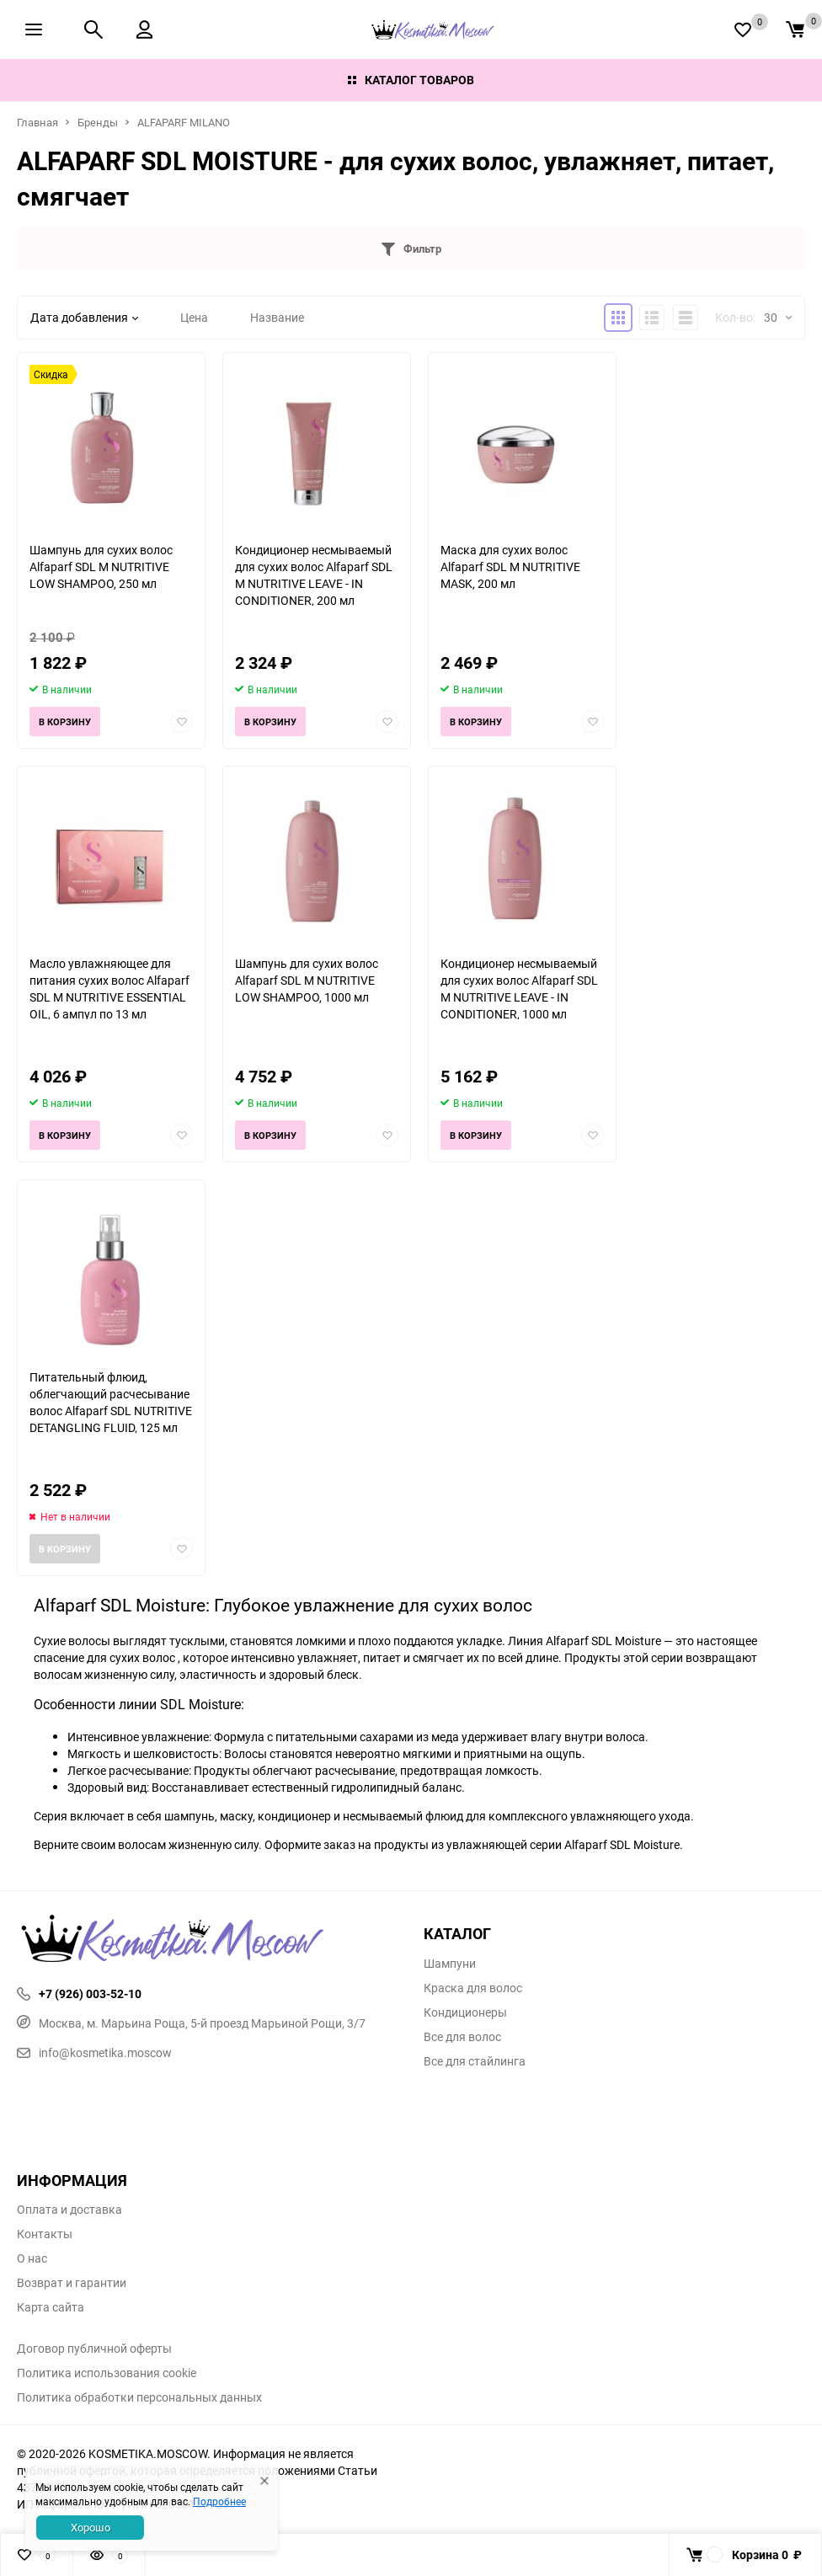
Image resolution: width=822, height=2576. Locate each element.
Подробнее (219, 2501)
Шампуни (450, 1963)
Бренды (97, 122)
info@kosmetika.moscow (94, 2052)
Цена (194, 317)
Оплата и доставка (69, 2209)
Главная (37, 122)
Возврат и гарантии (71, 2283)
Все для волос (462, 2037)
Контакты (44, 2234)
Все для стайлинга (475, 2061)
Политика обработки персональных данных (139, 2397)
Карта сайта (50, 2307)
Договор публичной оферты (94, 2348)
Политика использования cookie (106, 2373)
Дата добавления (84, 317)
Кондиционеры (465, 2012)
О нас (32, 2258)
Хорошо (90, 2527)
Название (277, 317)
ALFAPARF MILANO (183, 122)
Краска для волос (473, 1988)
